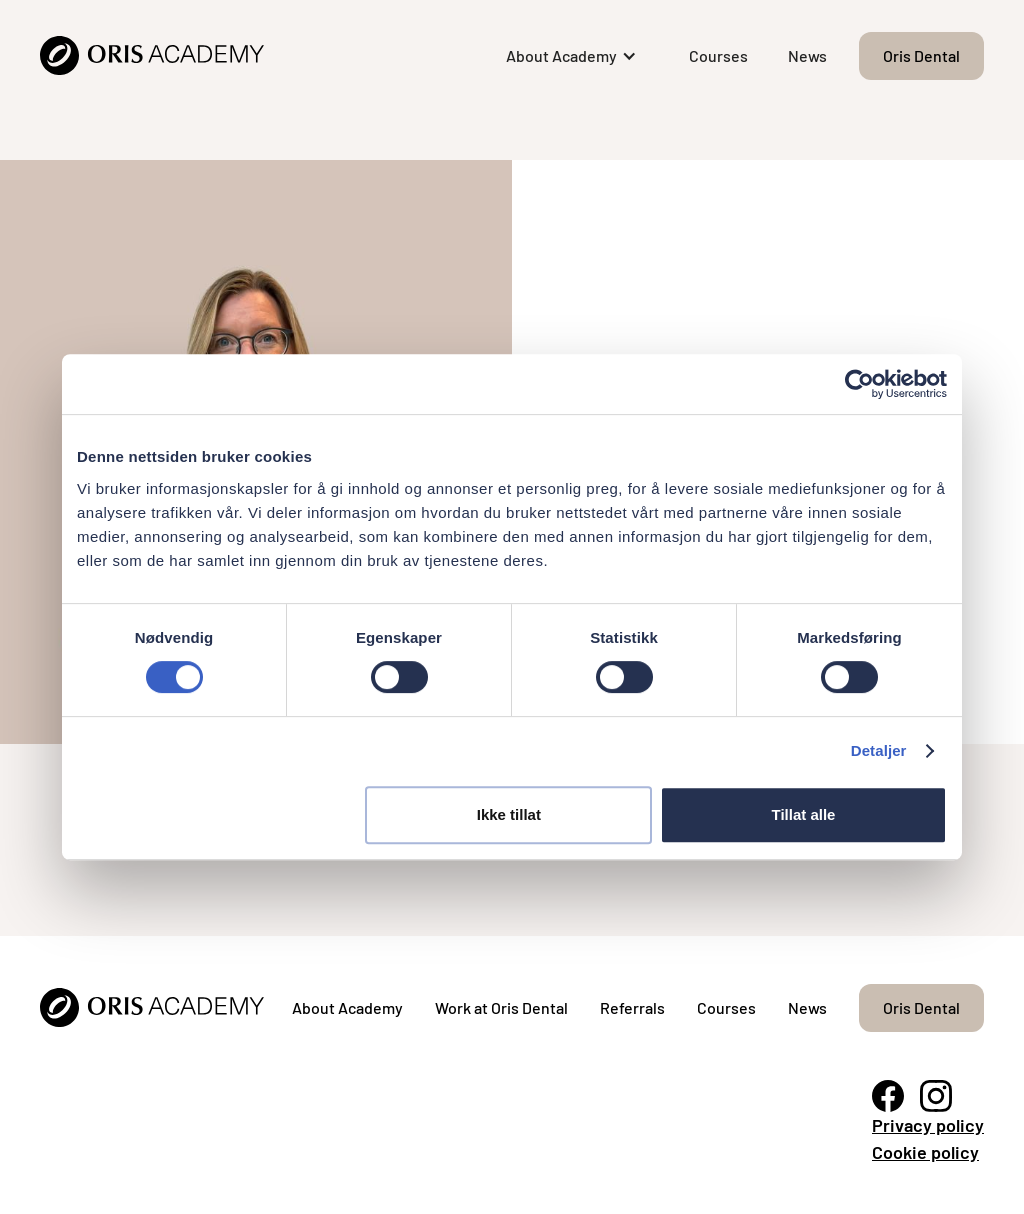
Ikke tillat (509, 814)
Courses (718, 55)
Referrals (632, 1007)
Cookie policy (925, 1152)
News (807, 55)
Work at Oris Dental (501, 1007)
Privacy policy (928, 1125)
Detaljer (879, 750)
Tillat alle (803, 814)
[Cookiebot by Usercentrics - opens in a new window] (859, 384)
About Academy (347, 1007)
